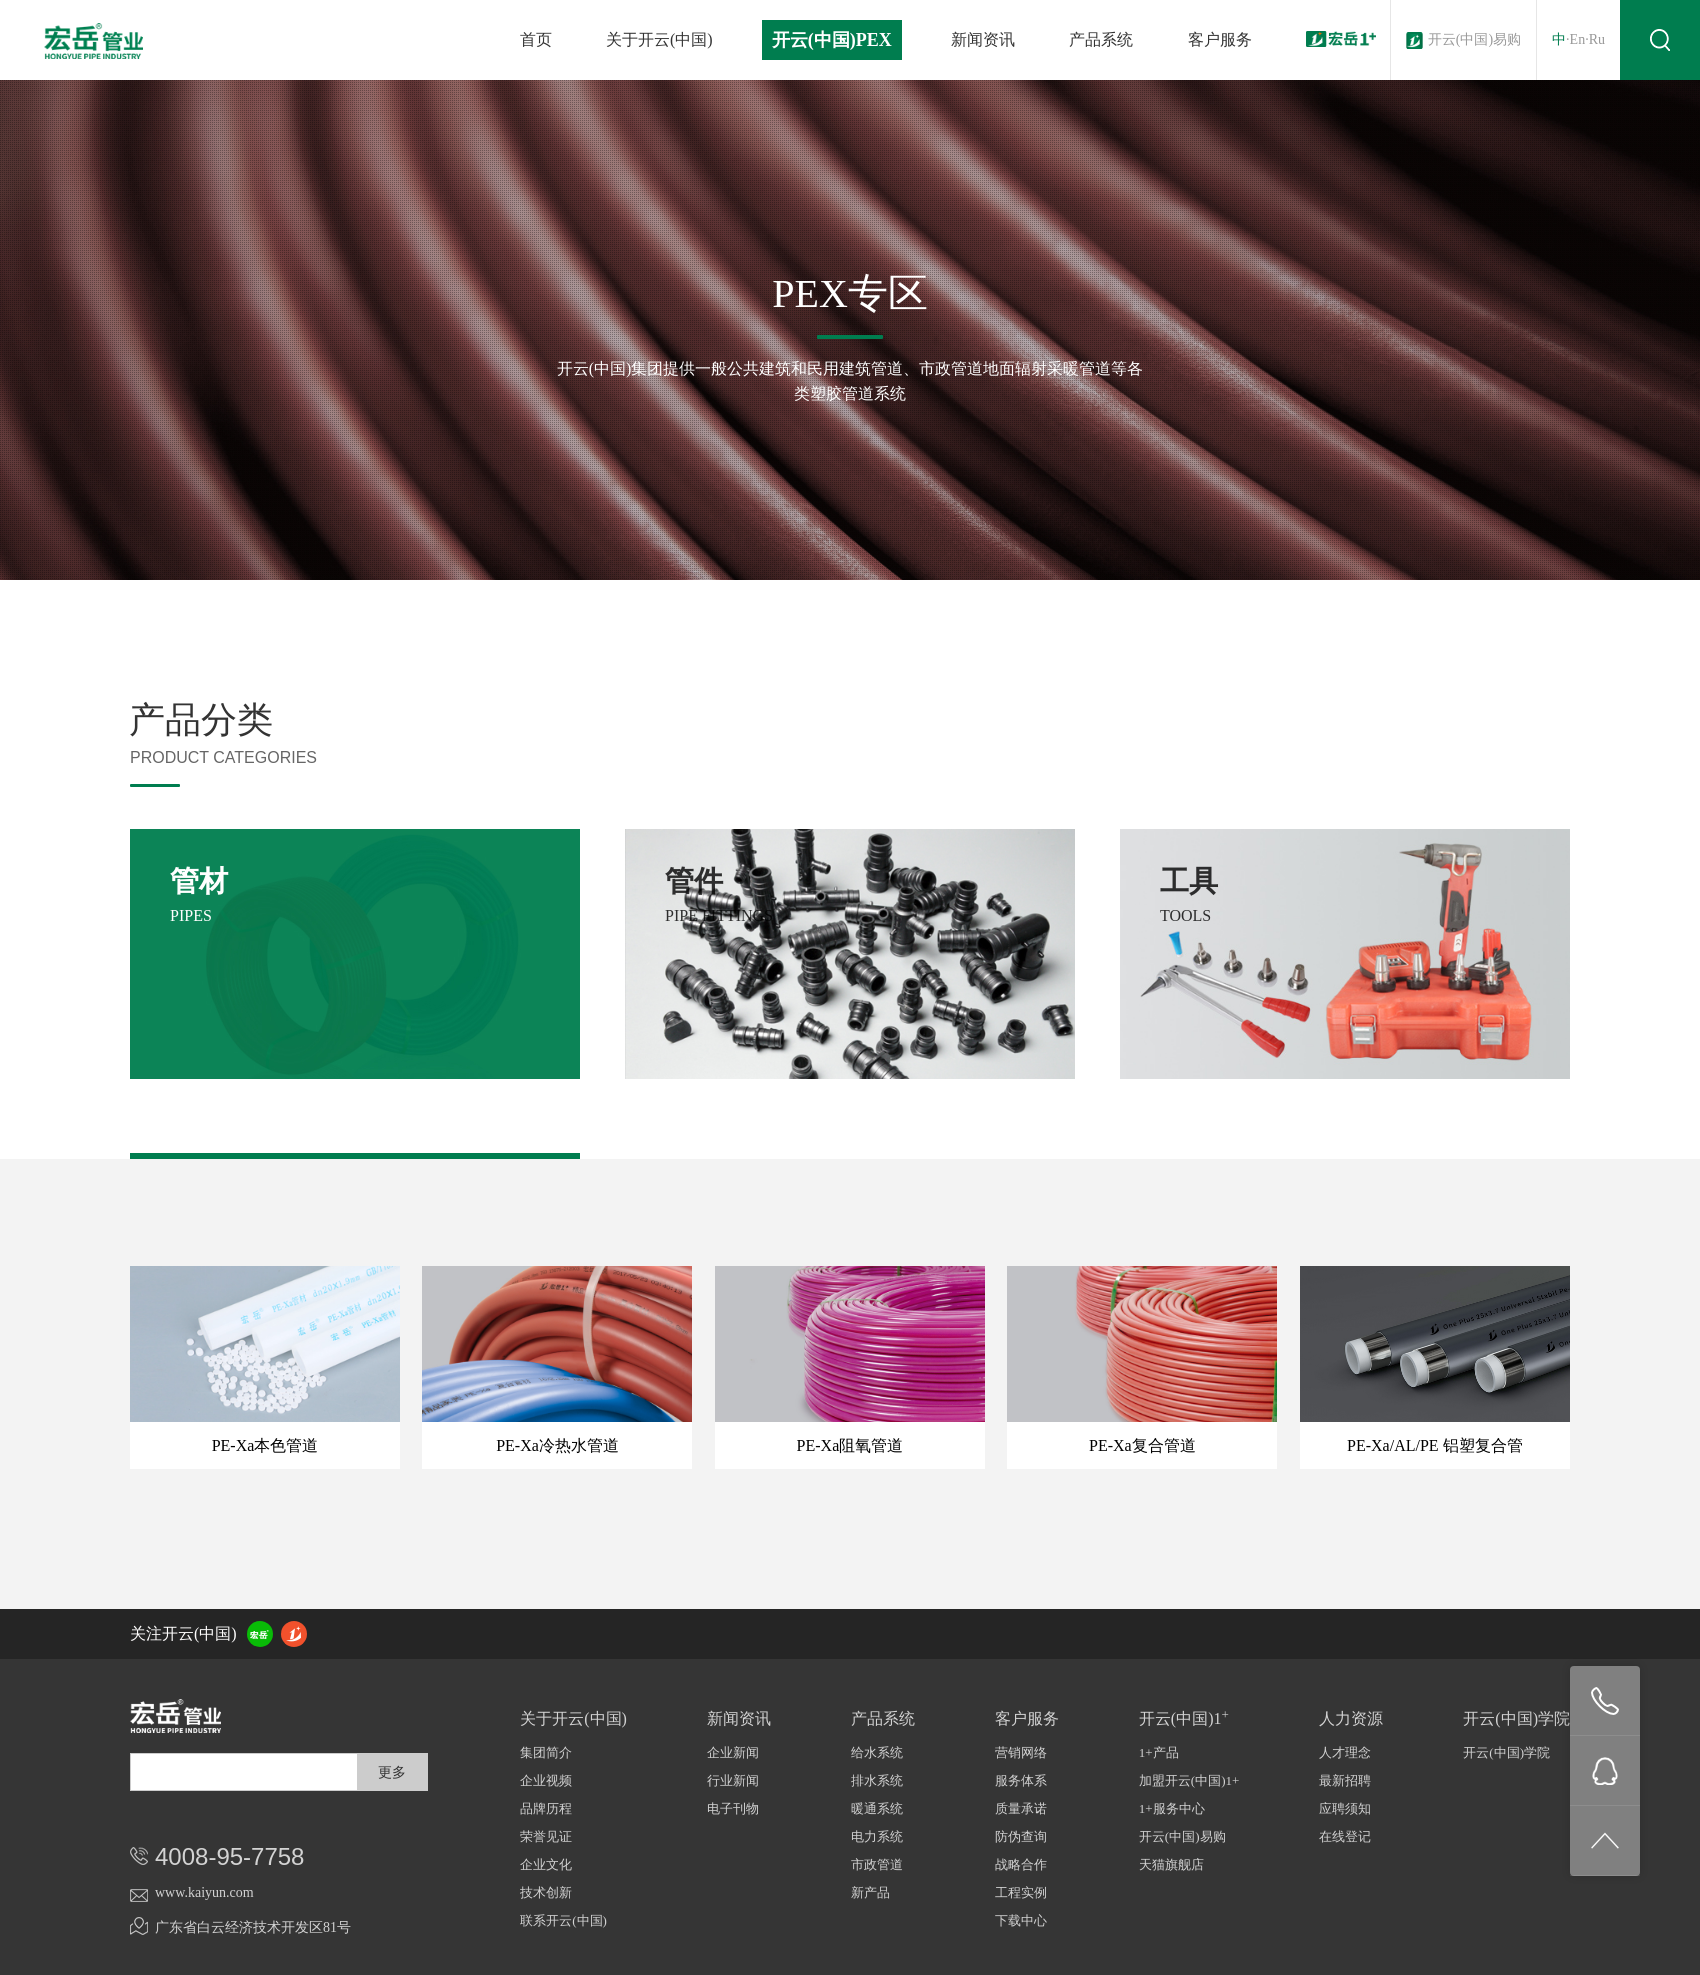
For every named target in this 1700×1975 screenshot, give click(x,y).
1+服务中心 (1172, 1808)
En (1578, 39)
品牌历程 (546, 1808)
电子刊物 (733, 1808)
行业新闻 (733, 1780)
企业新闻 (733, 1752)
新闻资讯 (983, 39)
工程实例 (1021, 1892)
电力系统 (877, 1836)
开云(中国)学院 (1506, 1752)
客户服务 (1220, 39)
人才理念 (1345, 1752)
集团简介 (546, 1752)
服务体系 (1021, 1780)
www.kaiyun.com (204, 1892)
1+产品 (1159, 1752)
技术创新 (546, 1892)
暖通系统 (877, 1808)
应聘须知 (1345, 1808)
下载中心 (1021, 1920)
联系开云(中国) (563, 1920)
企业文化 (546, 1864)
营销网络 (1021, 1752)
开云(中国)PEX (832, 40)
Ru (1597, 39)
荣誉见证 (546, 1836)
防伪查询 (1021, 1836)
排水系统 (877, 1780)
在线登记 (1345, 1836)
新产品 (870, 1892)
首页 (536, 39)
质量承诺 (1021, 1808)
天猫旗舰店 (1171, 1864)
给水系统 (877, 1752)
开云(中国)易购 (1474, 39)
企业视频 (546, 1780)
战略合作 (1021, 1864)
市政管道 (877, 1864)
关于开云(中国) (659, 39)
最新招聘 (1345, 1780)
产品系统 (1101, 39)
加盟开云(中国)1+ (1189, 1780)
